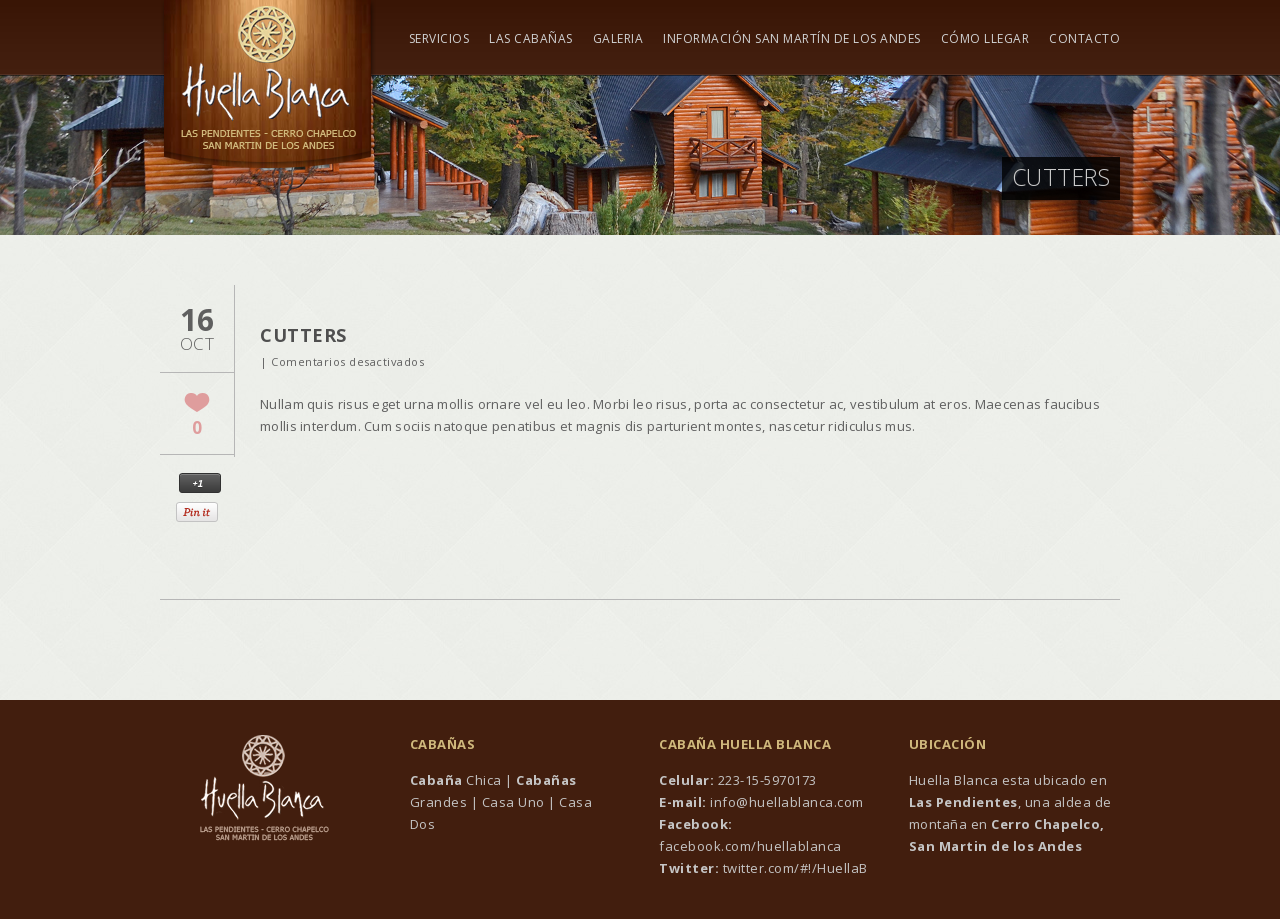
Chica (456, 780)
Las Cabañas (531, 39)
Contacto (1084, 39)
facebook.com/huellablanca (750, 846)
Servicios (439, 39)
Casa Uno (513, 802)
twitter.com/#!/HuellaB (793, 868)
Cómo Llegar (985, 39)
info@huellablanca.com (787, 802)
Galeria (618, 39)
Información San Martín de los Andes (792, 39)
